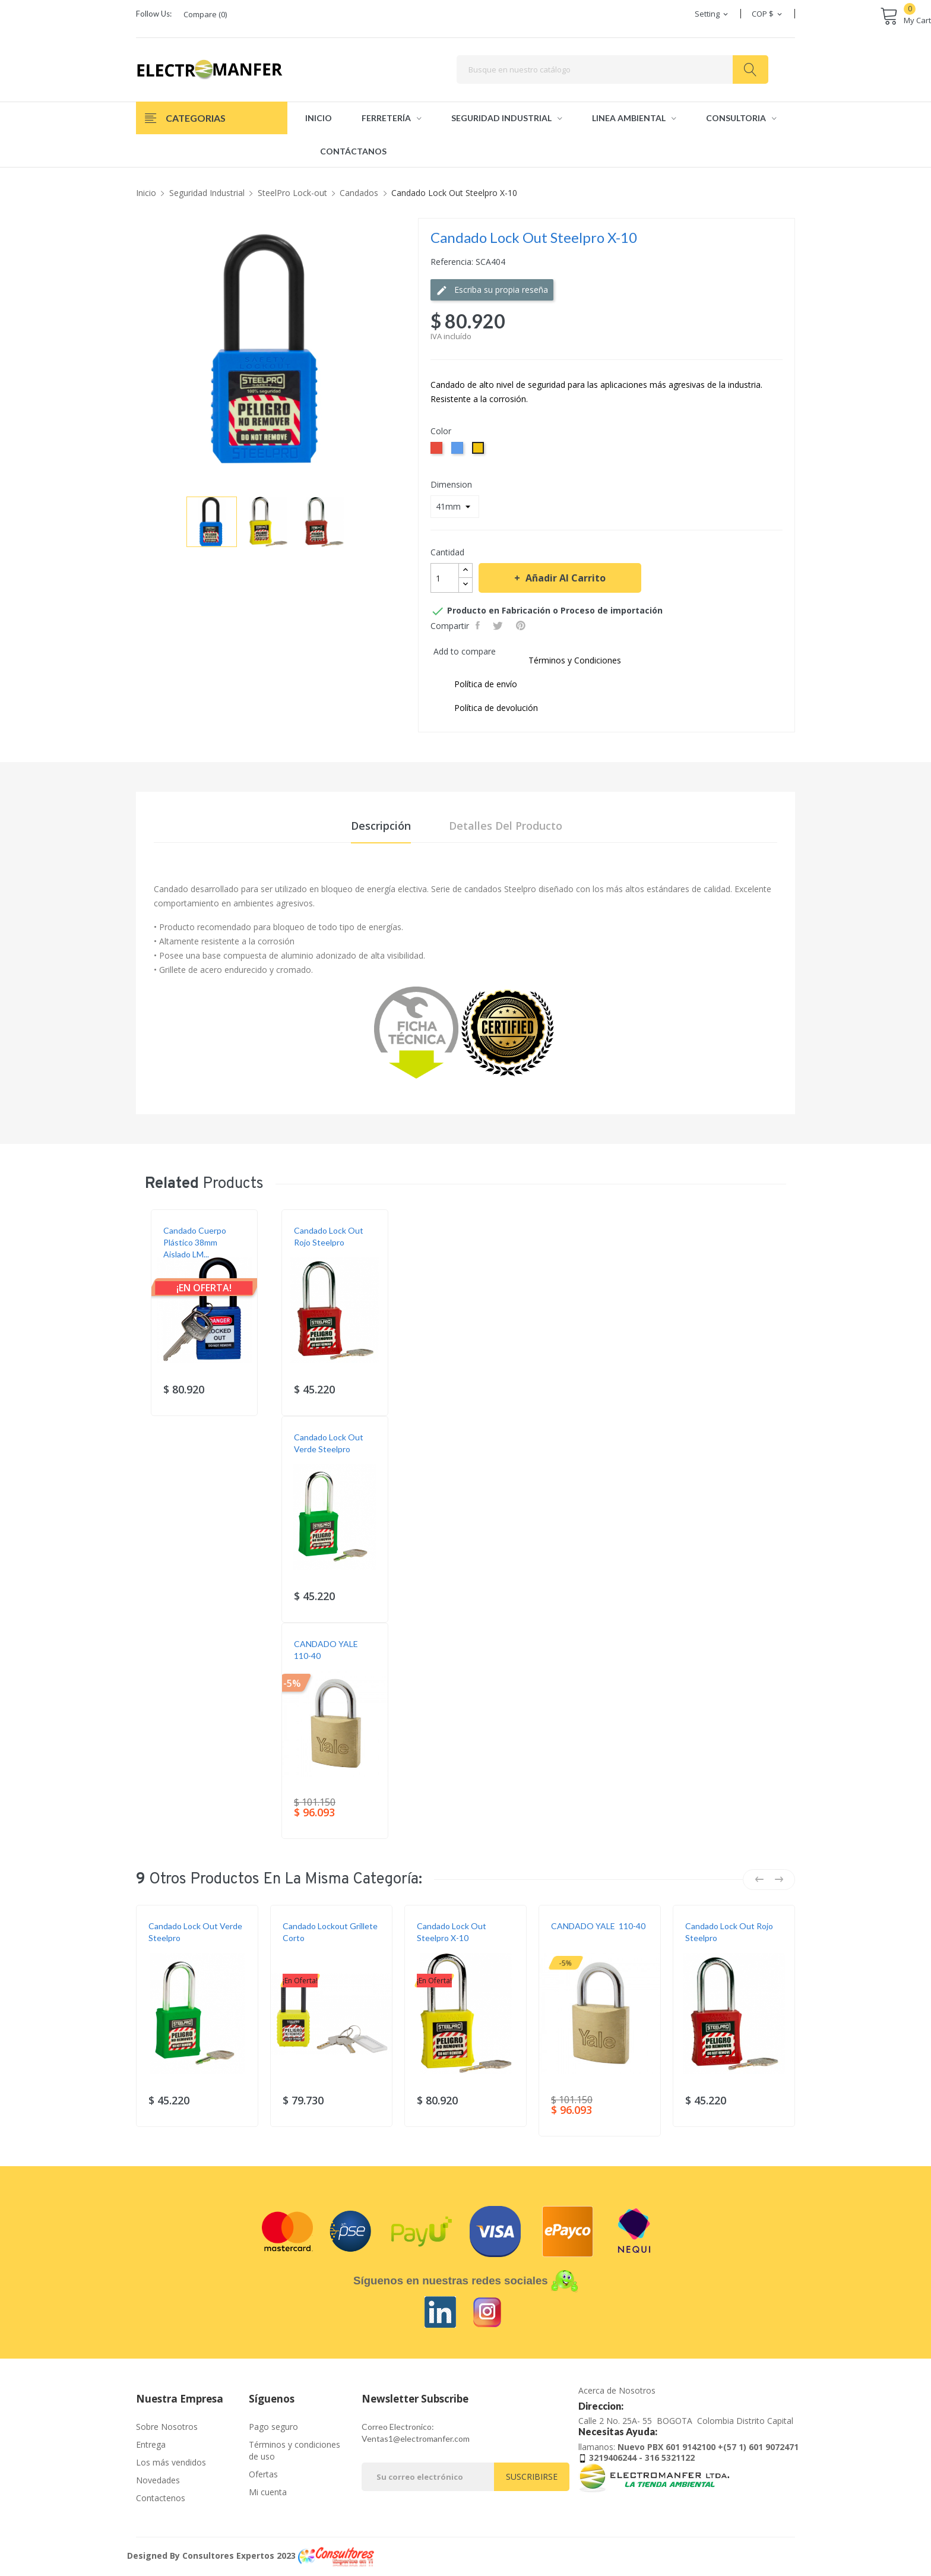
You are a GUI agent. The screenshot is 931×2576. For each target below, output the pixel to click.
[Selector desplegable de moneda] (768, 13)
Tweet (499, 625)
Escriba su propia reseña (492, 290)
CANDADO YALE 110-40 (327, 1650)
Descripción (381, 825)
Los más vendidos (171, 2462)
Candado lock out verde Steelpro (328, 1443)
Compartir (479, 625)
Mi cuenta (268, 2492)
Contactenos (160, 2498)
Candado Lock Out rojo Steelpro (328, 1236)
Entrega (151, 2444)
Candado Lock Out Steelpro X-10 (451, 1932)
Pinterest (522, 625)
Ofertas (263, 2474)
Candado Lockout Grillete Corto (330, 1932)
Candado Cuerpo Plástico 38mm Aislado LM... (194, 1242)
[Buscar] (612, 69)
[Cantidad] (444, 578)
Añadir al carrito (564, 577)
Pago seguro (273, 2426)
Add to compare (464, 651)
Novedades (158, 2480)
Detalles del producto (505, 825)
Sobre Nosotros (167, 2426)
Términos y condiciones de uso (294, 2450)
